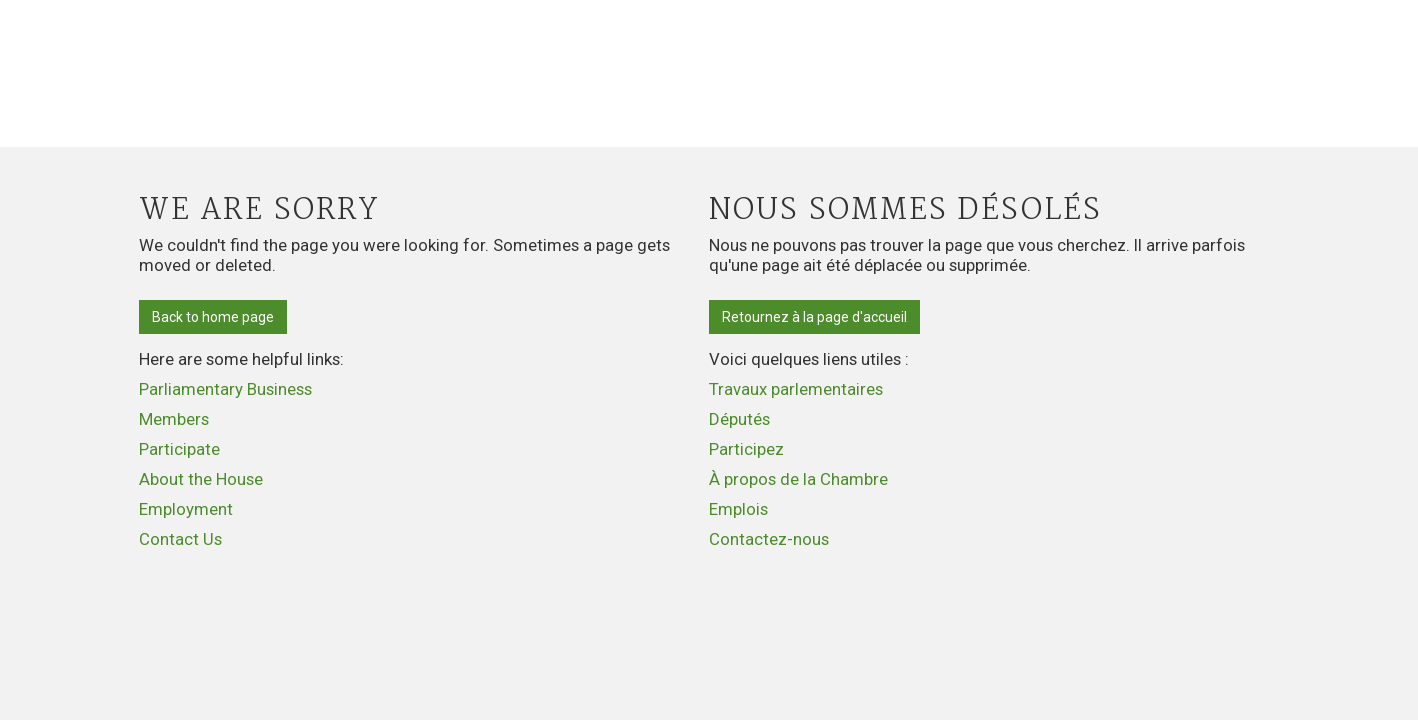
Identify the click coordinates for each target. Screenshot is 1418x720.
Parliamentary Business (225, 389)
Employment (186, 509)
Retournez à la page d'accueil (814, 317)
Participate (179, 449)
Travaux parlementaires (796, 389)
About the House (201, 479)
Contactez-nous (769, 539)
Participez (746, 449)
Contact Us (180, 539)
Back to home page (213, 317)
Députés (739, 419)
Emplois (738, 509)
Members (174, 419)
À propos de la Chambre (798, 479)
